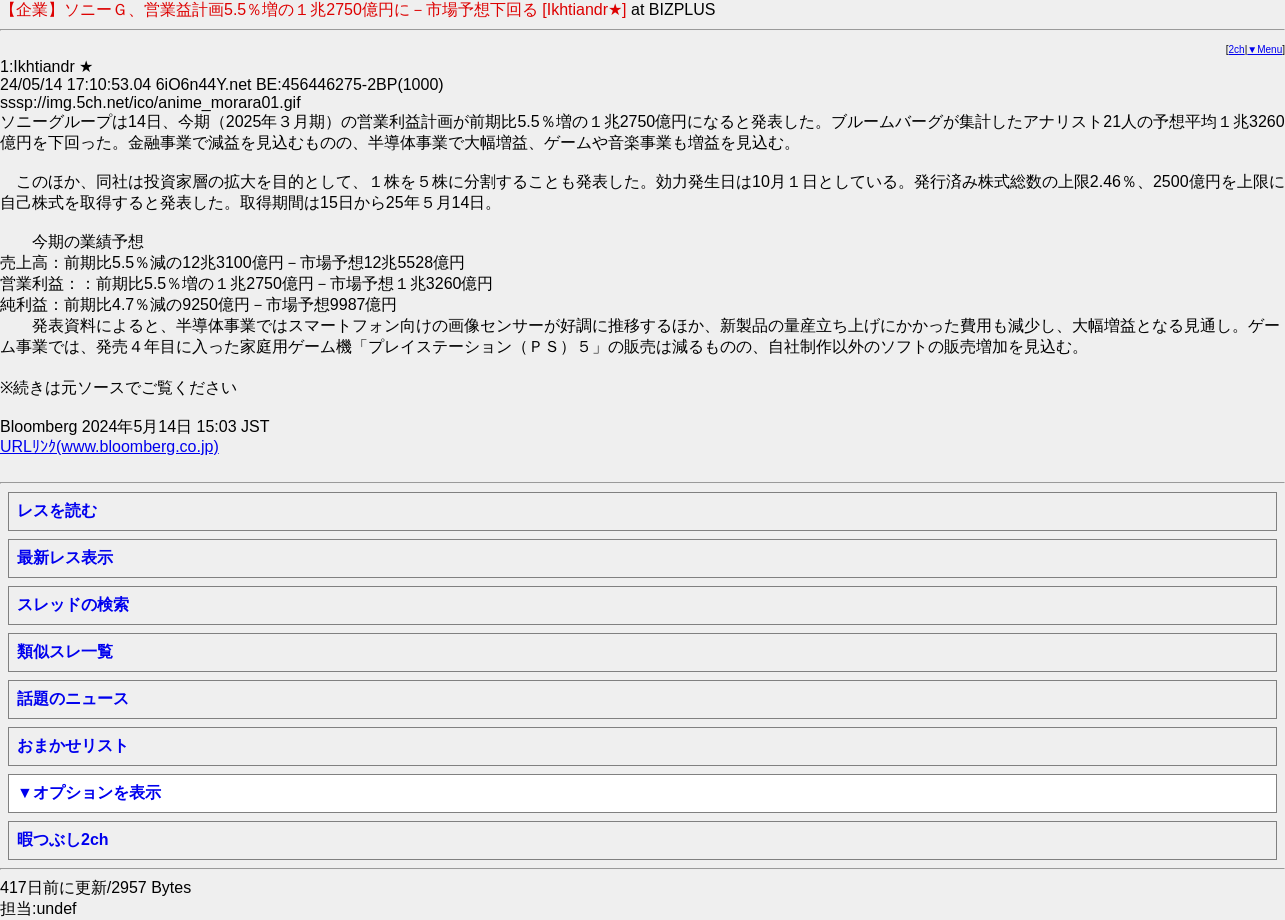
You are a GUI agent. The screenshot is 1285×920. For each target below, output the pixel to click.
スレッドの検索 (73, 604)
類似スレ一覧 (65, 651)
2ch (1237, 49)
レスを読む (57, 510)
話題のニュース (73, 698)
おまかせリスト (73, 745)
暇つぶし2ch (63, 839)
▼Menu (1264, 49)
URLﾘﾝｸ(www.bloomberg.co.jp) (109, 446)
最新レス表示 (65, 557)
